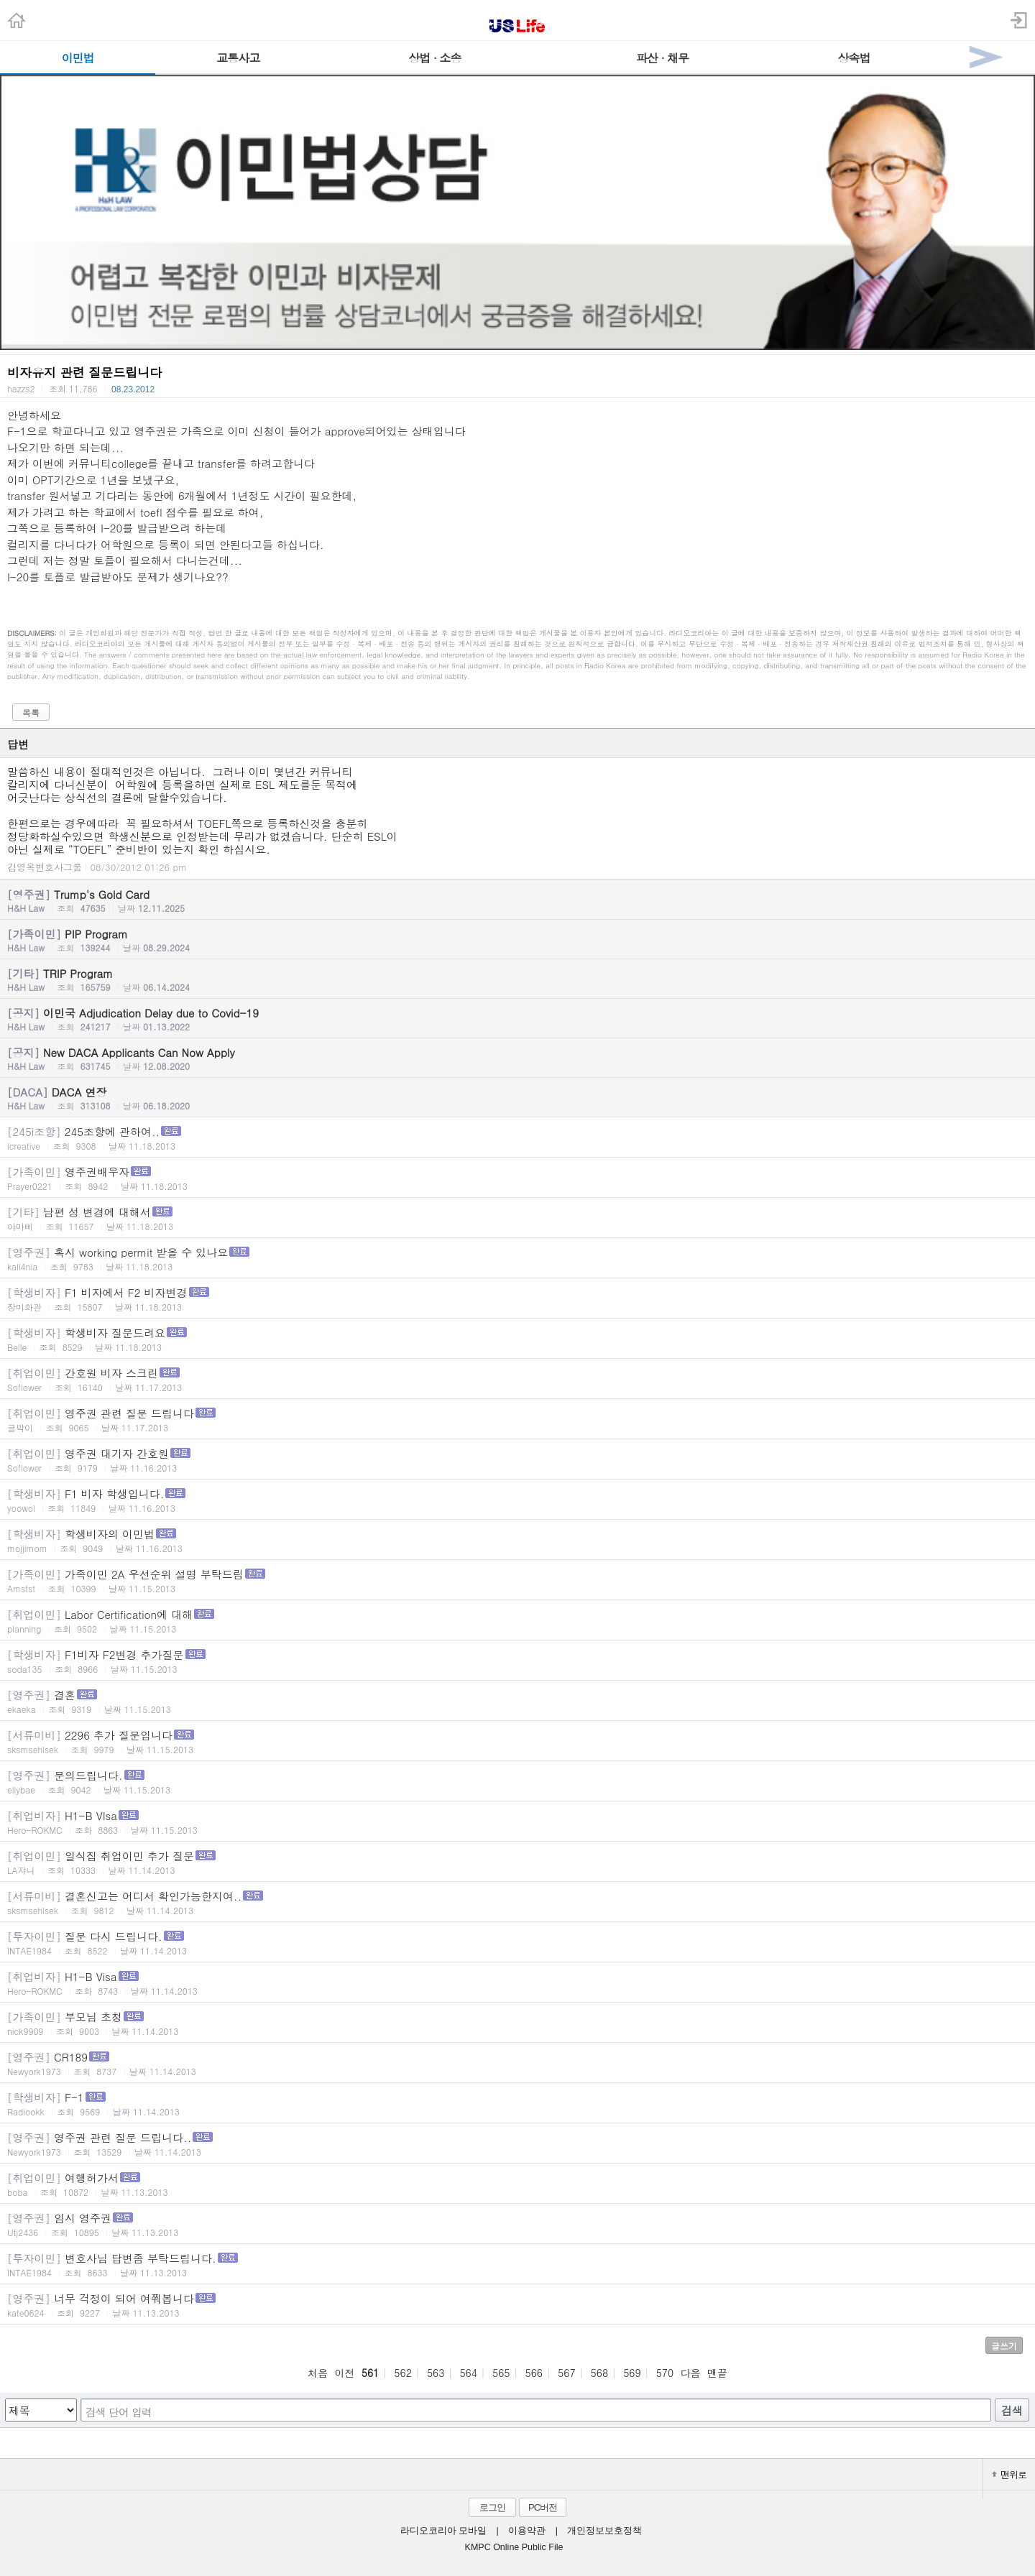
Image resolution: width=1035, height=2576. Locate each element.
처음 (318, 2372)
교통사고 (237, 58)
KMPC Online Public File (514, 2547)
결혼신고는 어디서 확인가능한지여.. (517, 1902)
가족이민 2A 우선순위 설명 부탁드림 (517, 1580)
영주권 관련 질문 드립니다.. (517, 2144)
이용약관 (527, 2531)
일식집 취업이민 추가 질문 (517, 1862)
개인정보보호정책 (604, 2531)
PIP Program (517, 940)
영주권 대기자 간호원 (517, 1460)
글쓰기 (1004, 2346)
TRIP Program (517, 979)
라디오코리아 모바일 (443, 2531)
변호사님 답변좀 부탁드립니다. (517, 2264)
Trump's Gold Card (517, 900)
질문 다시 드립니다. (517, 1943)
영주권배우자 (517, 1178)
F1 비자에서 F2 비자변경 (517, 1299)
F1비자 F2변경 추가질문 (517, 1661)
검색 (1012, 2410)
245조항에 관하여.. (517, 1138)
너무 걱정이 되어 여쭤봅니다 (517, 2305)
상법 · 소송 (434, 58)
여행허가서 (517, 2184)
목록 (31, 712)
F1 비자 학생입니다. (517, 1500)
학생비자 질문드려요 (517, 1339)
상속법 (853, 58)
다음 (691, 2372)
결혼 (517, 1701)
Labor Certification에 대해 (517, 1621)
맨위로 (1009, 2474)
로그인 (492, 2507)
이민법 (78, 58)
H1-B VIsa (517, 1822)
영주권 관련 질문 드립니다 (517, 1419)
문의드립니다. (517, 1782)
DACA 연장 (517, 1098)
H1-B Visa (517, 1983)
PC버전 (542, 2507)
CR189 (517, 2063)
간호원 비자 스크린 (517, 1379)
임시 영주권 (517, 2224)
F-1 (517, 2104)
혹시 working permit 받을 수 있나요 (517, 1259)
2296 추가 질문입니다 (517, 1741)
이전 (344, 2372)
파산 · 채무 (662, 58)
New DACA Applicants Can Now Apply (517, 1058)
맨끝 (717, 2372)
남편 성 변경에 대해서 (517, 1218)
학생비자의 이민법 (517, 1540)
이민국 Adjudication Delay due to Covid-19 (517, 1019)
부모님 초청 (517, 2023)
